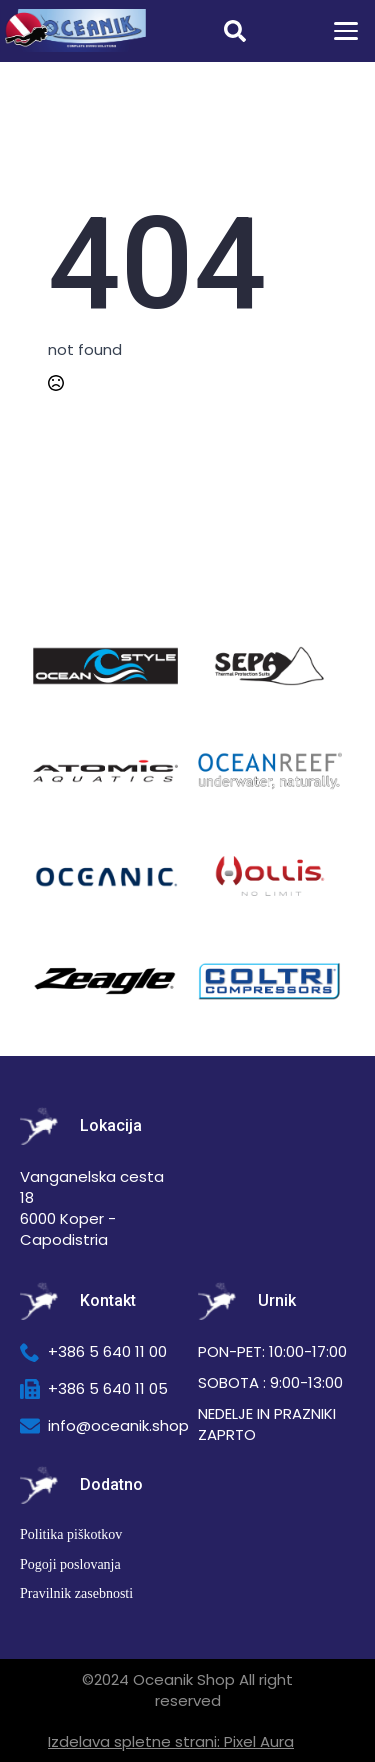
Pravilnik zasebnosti (76, 1593)
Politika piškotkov (71, 1534)
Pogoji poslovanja (70, 1564)
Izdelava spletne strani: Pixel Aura (171, 1741)
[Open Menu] (346, 31)
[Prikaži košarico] (292, 31)
